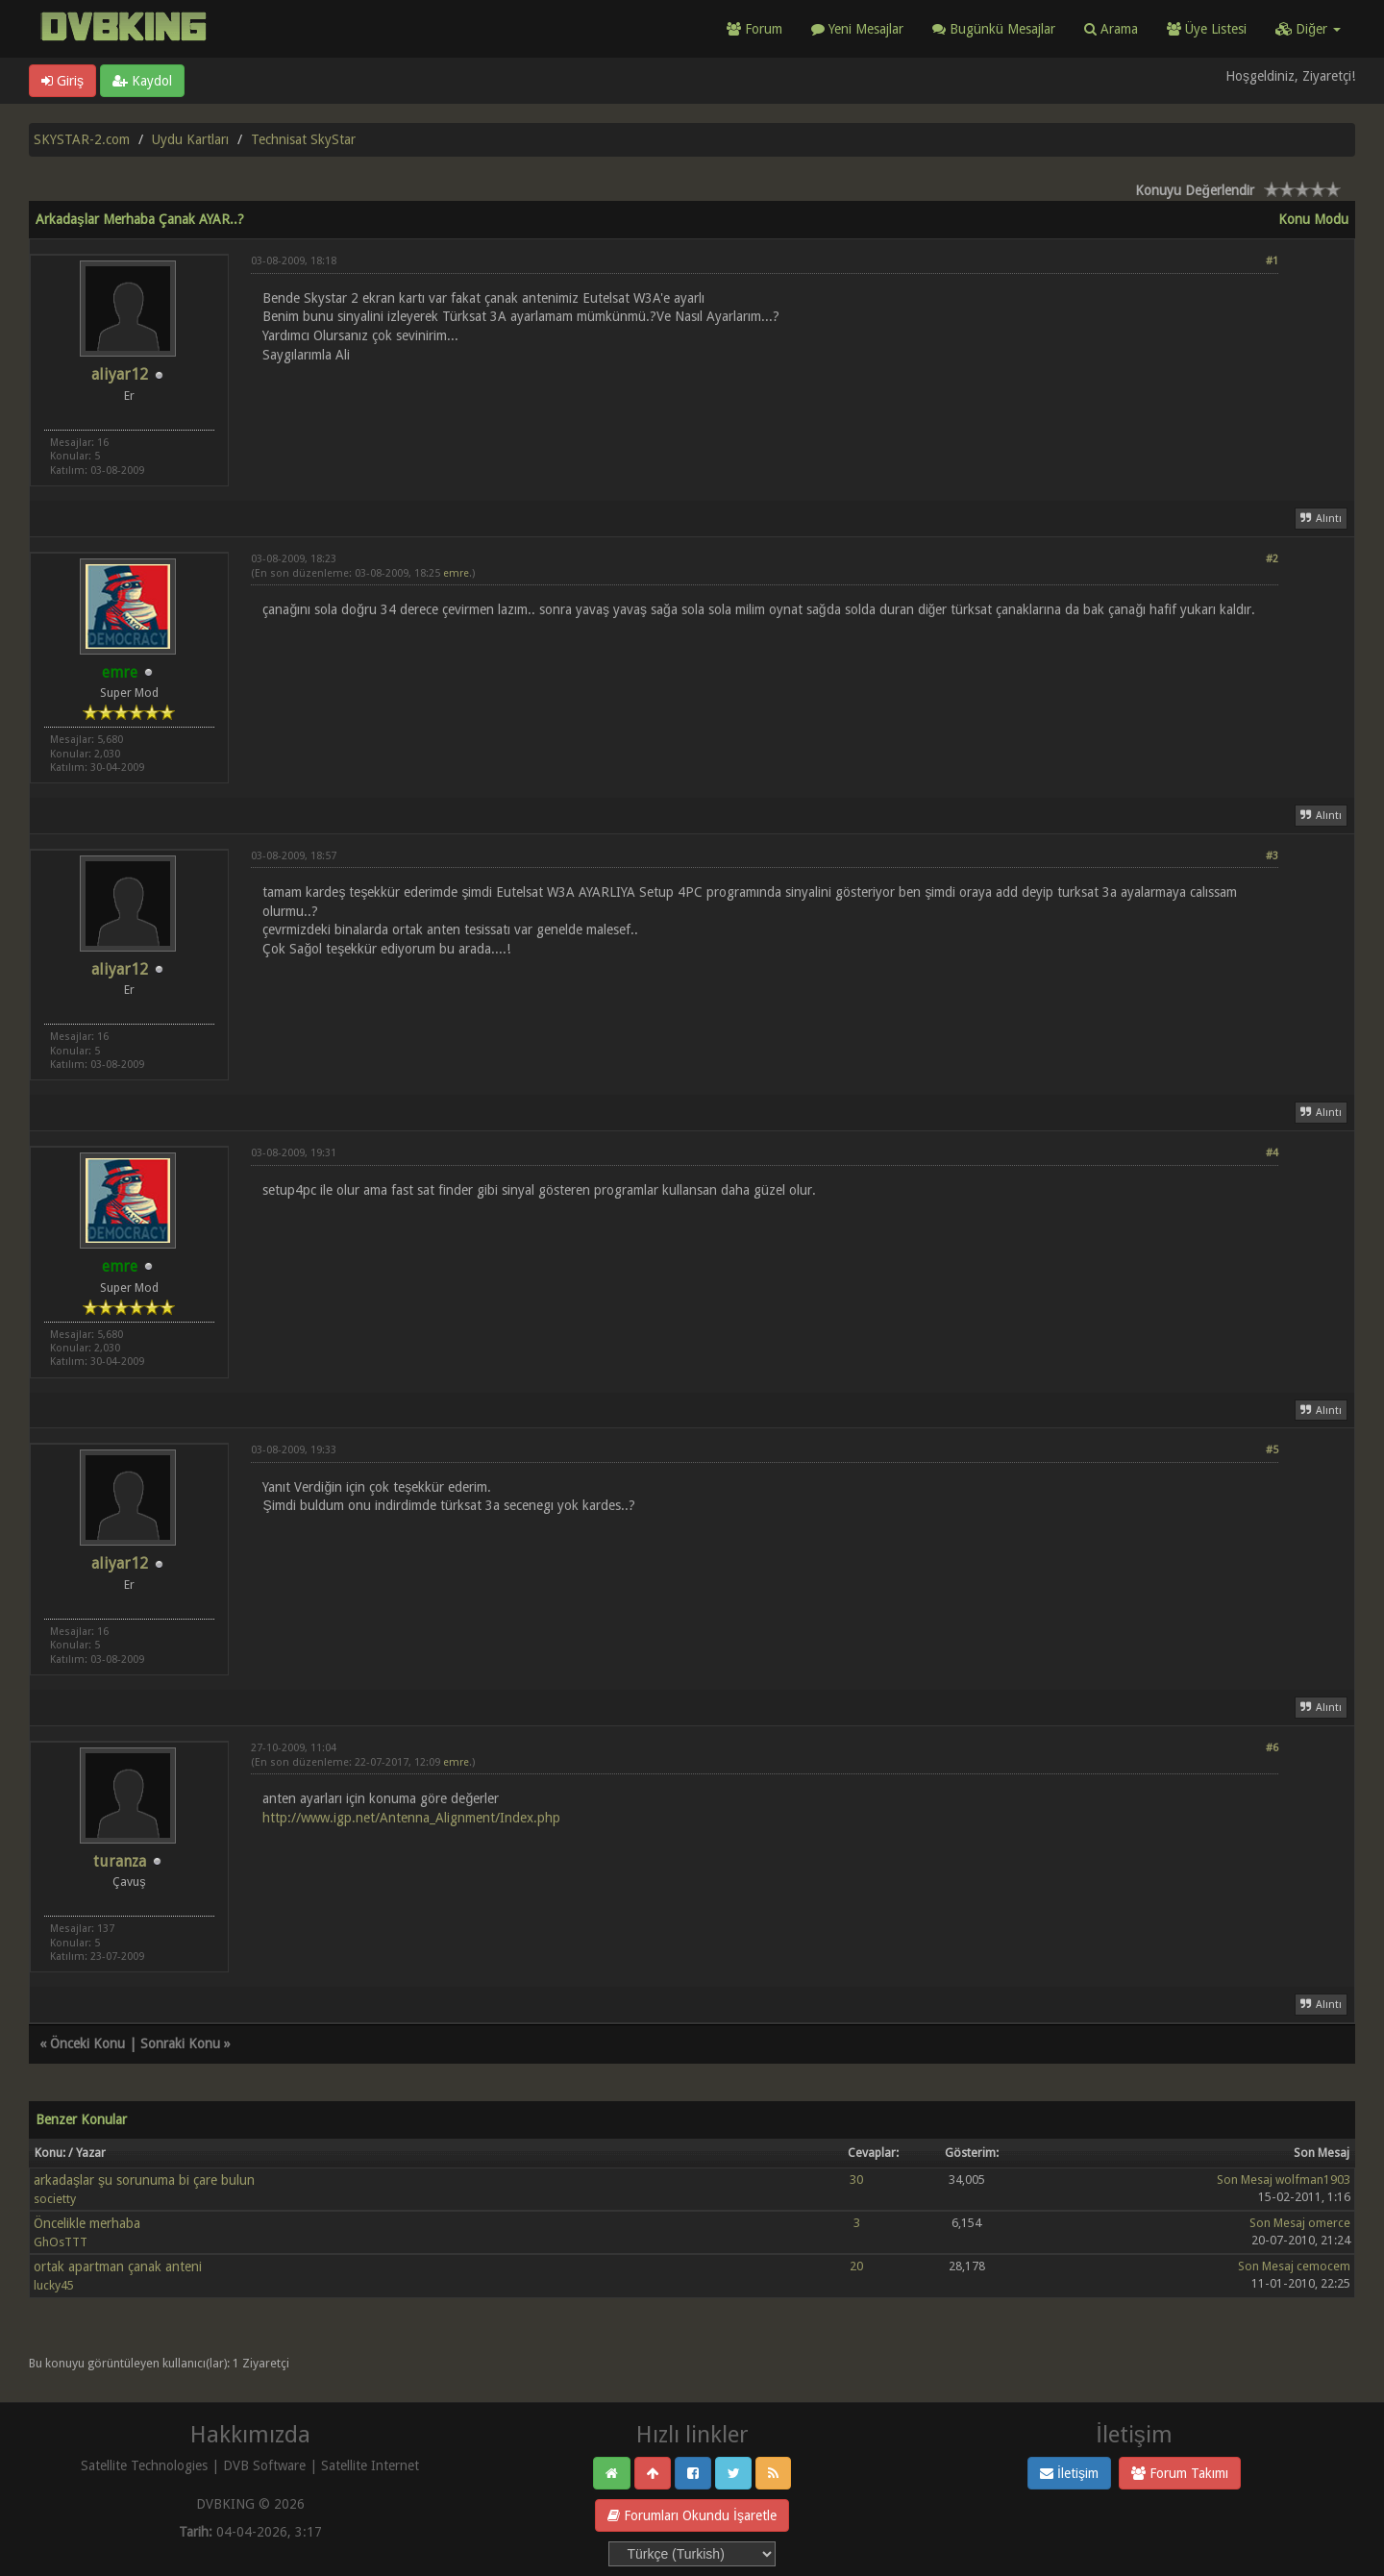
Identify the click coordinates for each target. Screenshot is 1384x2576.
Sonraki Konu (180, 2043)
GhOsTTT (60, 2242)
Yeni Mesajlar (857, 29)
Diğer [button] (1308, 29)
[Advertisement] (764, 419)
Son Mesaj (1245, 2179)
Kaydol (142, 80)
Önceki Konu (87, 2043)
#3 (1272, 856)
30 (856, 2179)
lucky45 (54, 2285)
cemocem (1323, 2266)
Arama (1111, 29)
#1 (1272, 261)
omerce (1329, 2223)
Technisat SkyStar (303, 139)
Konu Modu (1313, 219)
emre (456, 573)
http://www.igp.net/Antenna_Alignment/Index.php (411, 1817)
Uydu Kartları (190, 139)
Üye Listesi (1207, 29)
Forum (754, 29)
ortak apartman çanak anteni (118, 2266)
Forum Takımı (1179, 2473)
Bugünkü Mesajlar (993, 29)
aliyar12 (119, 374)
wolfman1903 (1312, 2179)
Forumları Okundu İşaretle (692, 2515)
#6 (1272, 1748)
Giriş (62, 80)
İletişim (1069, 2473)
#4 (1272, 1153)
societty (55, 2199)
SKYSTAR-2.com (82, 139)
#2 (1272, 559)
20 (856, 2266)
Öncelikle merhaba (87, 2223)
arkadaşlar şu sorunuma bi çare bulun (144, 2180)
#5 (1272, 1450)
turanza (119, 1861)
